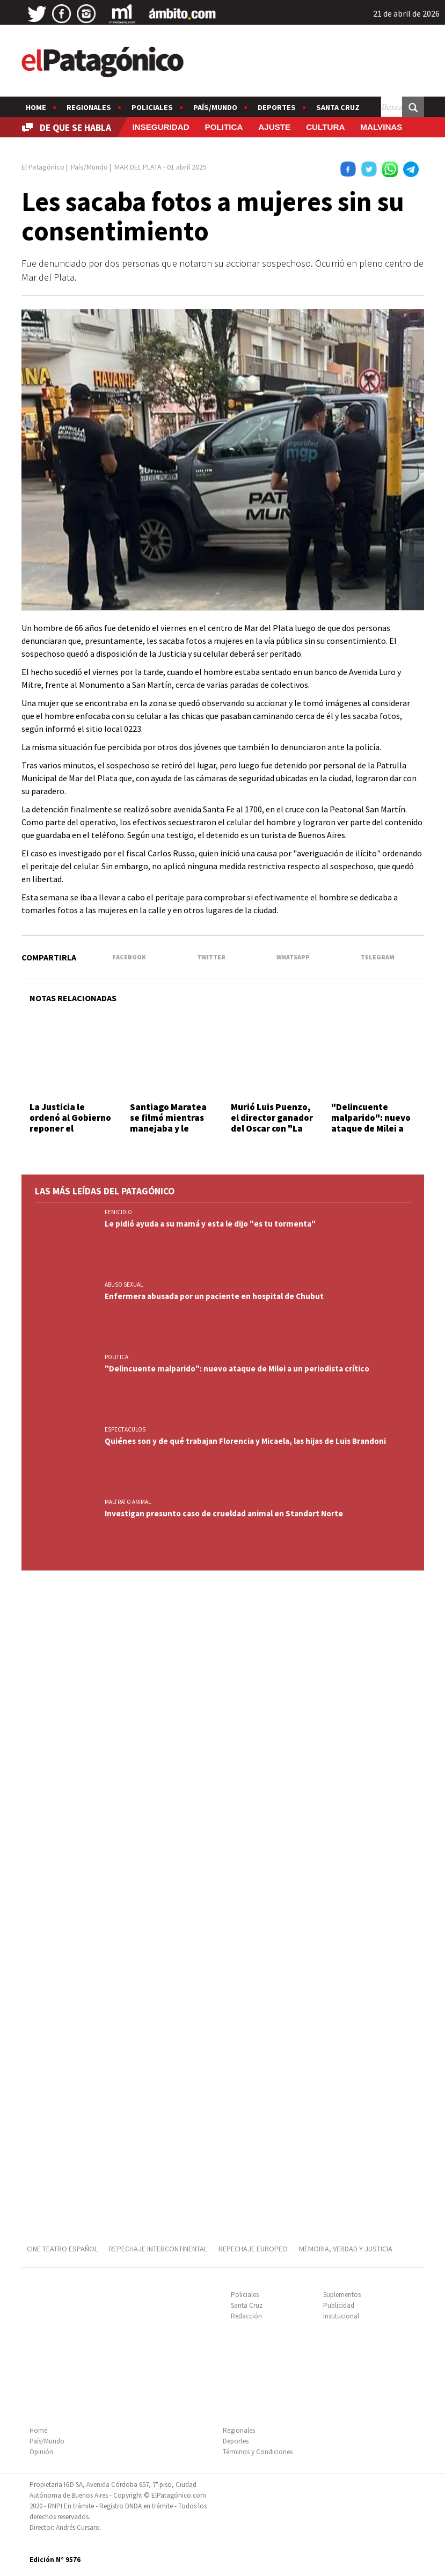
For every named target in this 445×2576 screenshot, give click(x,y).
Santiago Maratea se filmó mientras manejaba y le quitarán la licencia (170, 1123)
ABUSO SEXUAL (124, 1284)
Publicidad (338, 2305)
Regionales (89, 107)
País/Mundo (215, 107)
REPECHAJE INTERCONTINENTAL (158, 2249)
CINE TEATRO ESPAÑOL (62, 2249)
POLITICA (224, 126)
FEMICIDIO (118, 1212)
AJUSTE (274, 126)
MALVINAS (381, 126)
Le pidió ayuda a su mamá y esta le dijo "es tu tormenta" (210, 1224)
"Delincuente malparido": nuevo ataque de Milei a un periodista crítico (371, 1129)
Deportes (277, 107)
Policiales (152, 107)
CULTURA (325, 126)
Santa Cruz (338, 107)
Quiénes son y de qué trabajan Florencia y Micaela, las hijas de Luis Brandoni (245, 1441)
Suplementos (342, 2294)
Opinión (41, 2451)
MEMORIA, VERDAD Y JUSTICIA (345, 2249)
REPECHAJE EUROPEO (253, 2249)
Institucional (341, 2316)
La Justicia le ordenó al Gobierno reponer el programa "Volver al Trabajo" (70, 1129)
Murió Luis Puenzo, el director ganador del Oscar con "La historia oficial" (272, 1123)
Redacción (246, 2316)
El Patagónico (42, 167)
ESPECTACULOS (125, 1429)
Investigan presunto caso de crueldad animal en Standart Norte (224, 1513)
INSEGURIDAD (160, 126)
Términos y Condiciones (258, 2451)
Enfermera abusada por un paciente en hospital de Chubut (214, 1296)
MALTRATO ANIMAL (128, 1502)
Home (36, 107)
